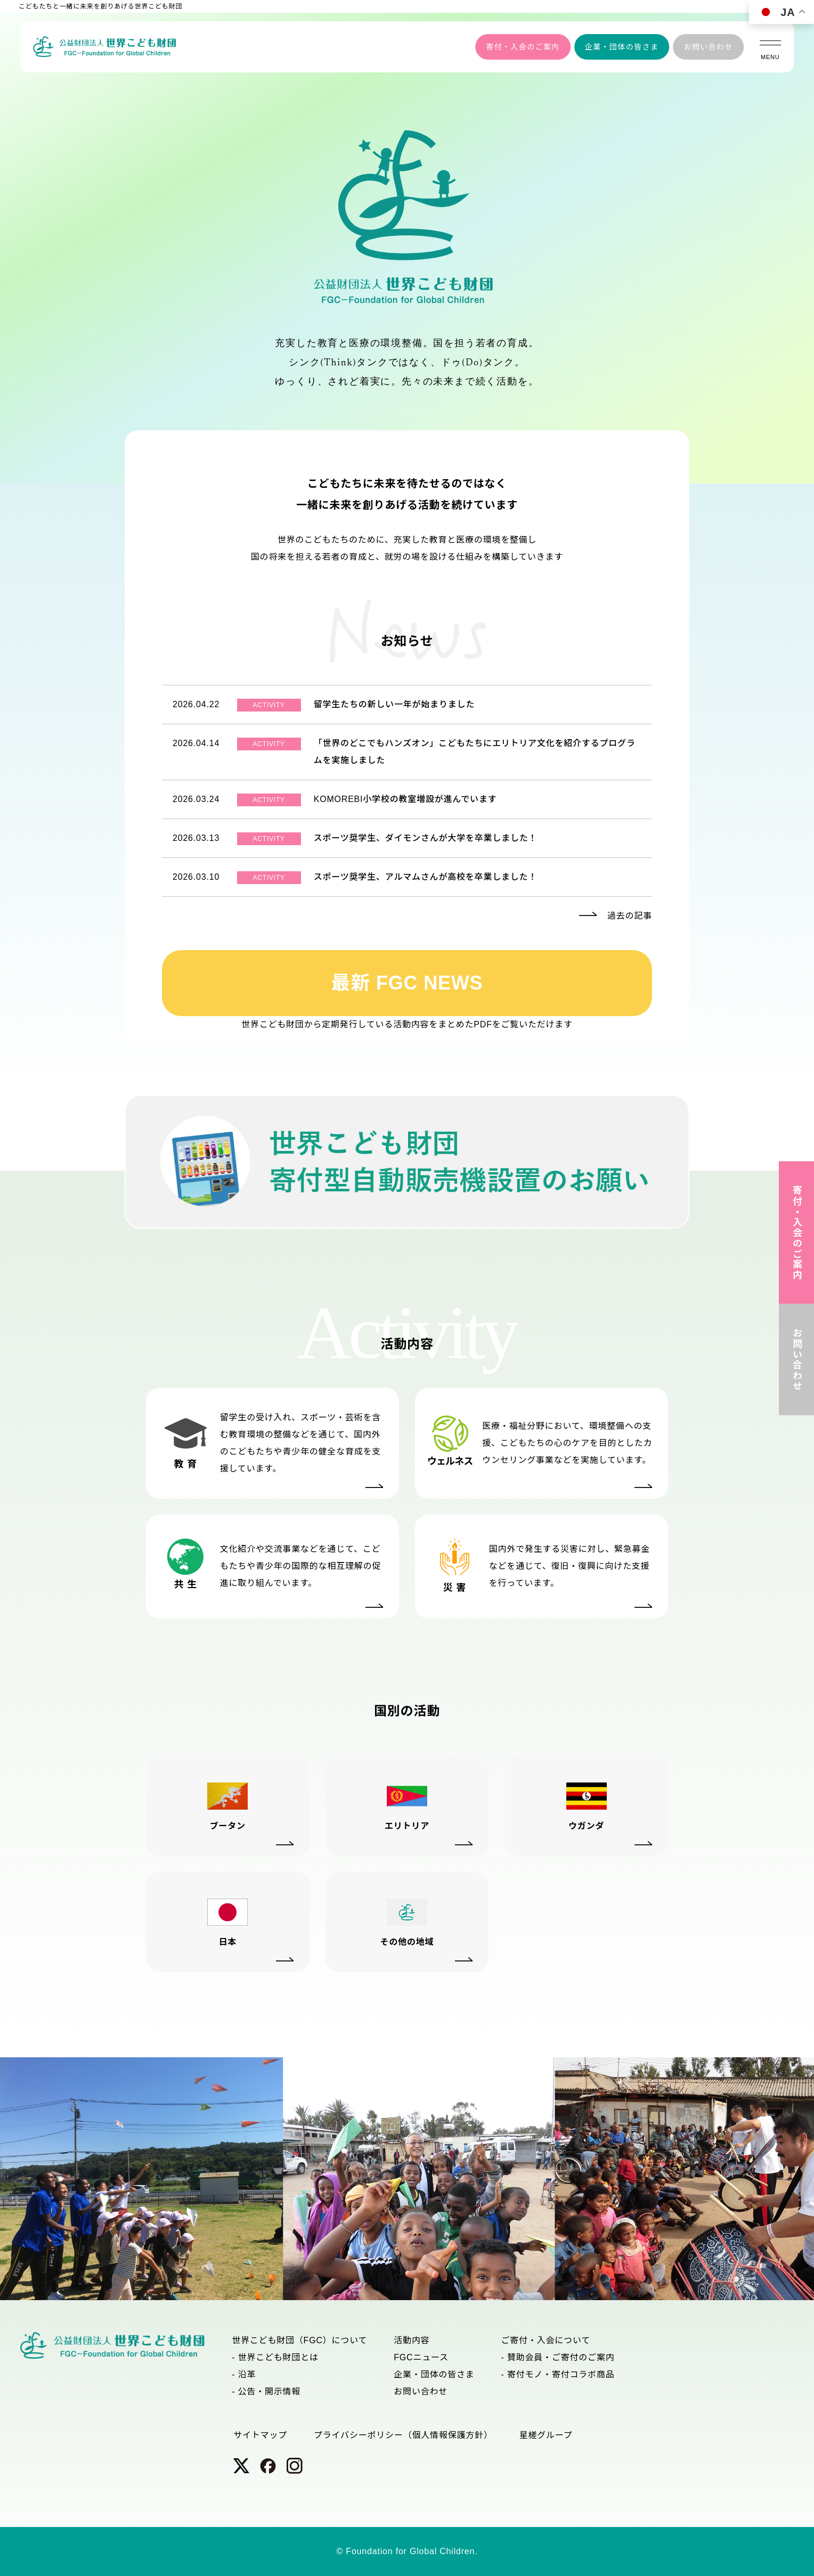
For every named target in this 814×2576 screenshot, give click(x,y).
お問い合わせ (707, 47)
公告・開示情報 (269, 2391)
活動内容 (411, 2340)
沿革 (247, 2374)
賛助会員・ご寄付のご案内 (561, 2357)
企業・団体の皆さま (622, 47)
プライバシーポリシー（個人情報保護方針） (403, 2435)
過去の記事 (629, 915)
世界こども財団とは (278, 2357)
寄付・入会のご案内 (523, 47)
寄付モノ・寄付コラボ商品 (561, 2374)
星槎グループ (546, 2435)
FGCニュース (421, 2357)
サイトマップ (260, 2435)
